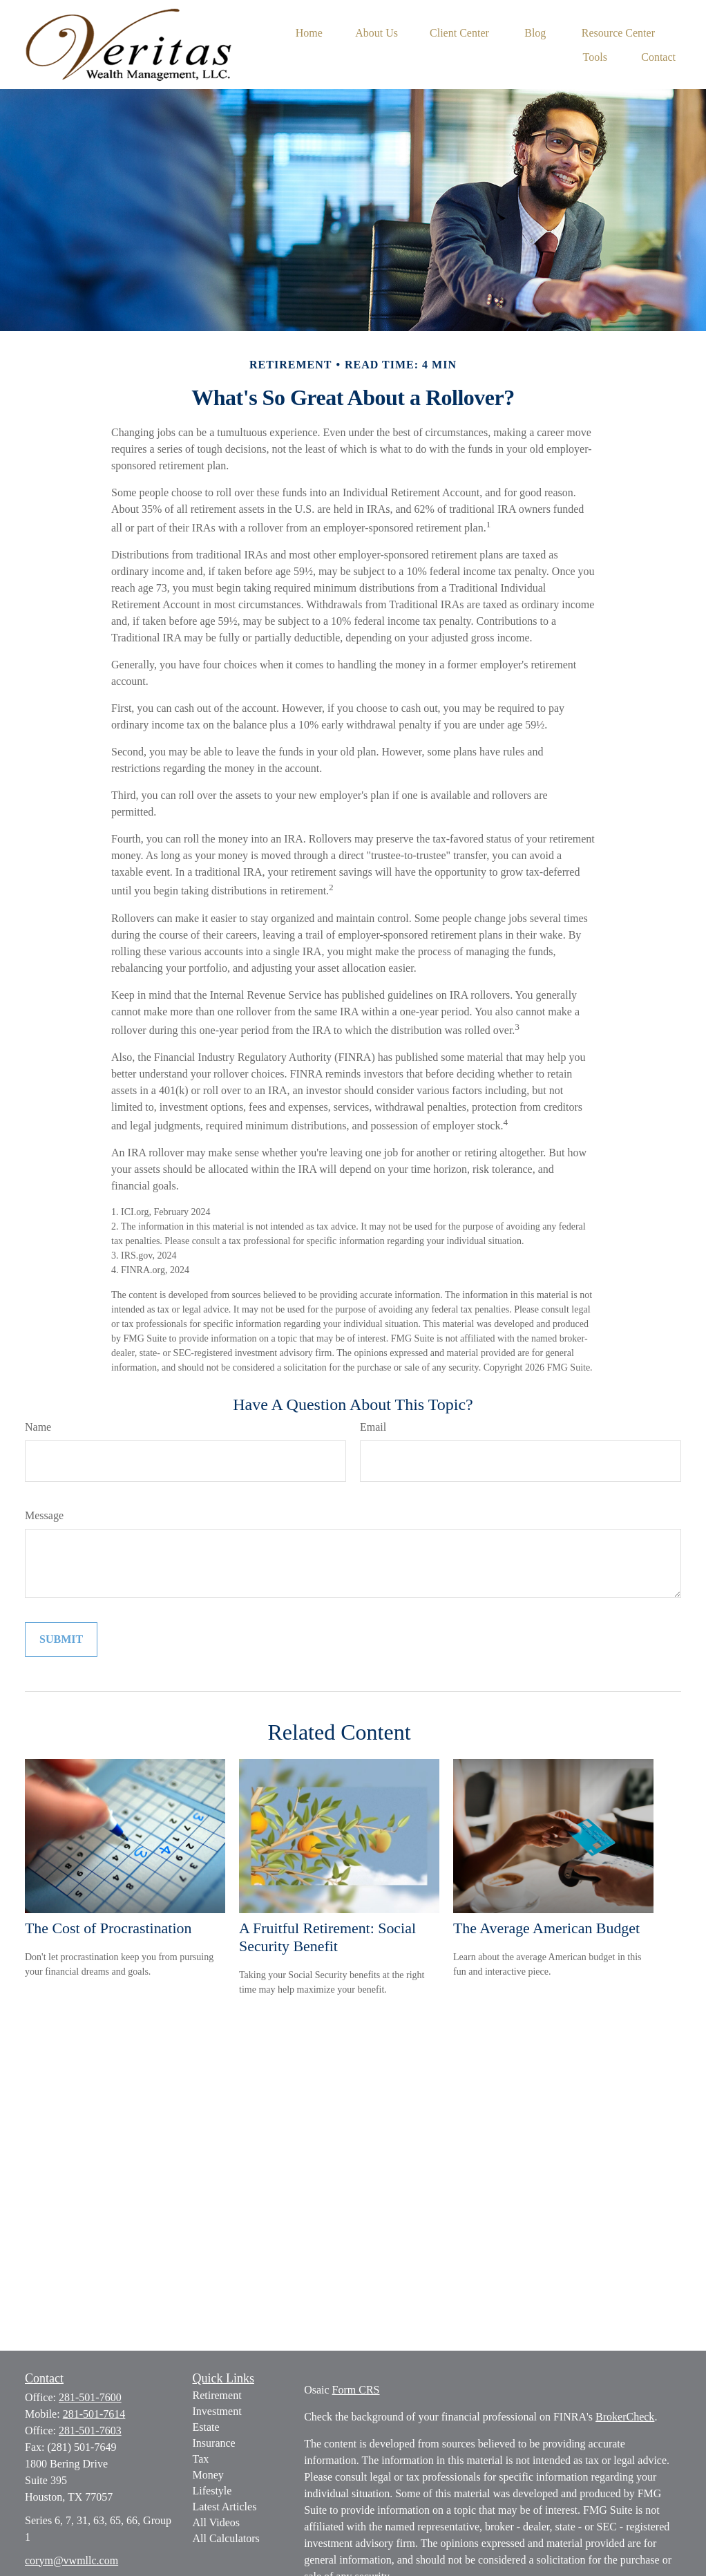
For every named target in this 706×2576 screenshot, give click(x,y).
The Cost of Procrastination (108, 1928)
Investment (217, 2411)
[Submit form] (61, 1639)
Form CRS (356, 2390)
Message (44, 1515)
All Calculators (226, 2538)
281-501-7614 (94, 2414)
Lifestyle (212, 2491)
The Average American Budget (546, 1928)
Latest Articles (225, 2506)
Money (208, 2475)
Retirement (217, 2395)
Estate (206, 2427)
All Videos (216, 2522)
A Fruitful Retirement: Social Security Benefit (327, 1937)
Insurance (214, 2443)
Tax (201, 2459)
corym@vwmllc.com (71, 2560)
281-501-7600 (90, 2397)
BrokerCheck (624, 2417)
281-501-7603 (90, 2430)
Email (373, 1427)
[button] (309, 32)
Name (38, 1427)
